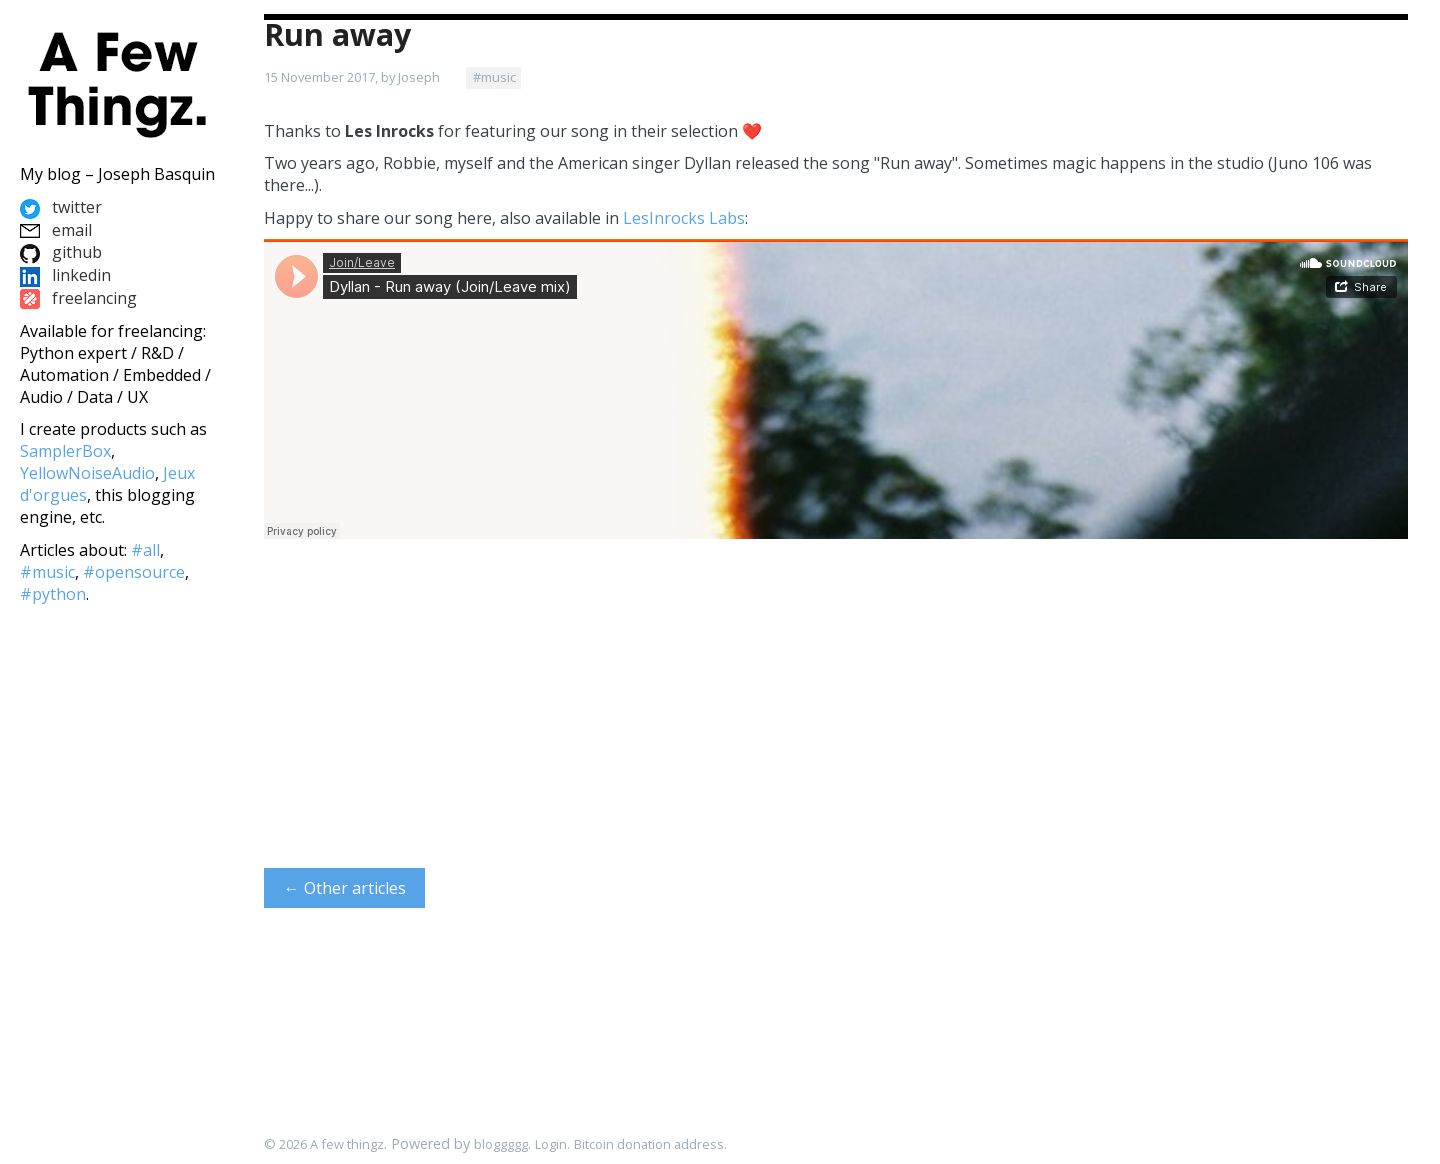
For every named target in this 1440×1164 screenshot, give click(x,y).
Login (551, 1144)
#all (145, 550)
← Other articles (345, 888)
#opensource (134, 572)
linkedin (65, 275)
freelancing (78, 298)
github (61, 252)
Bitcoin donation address (649, 1144)
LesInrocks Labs (684, 218)
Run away (337, 34)
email (56, 230)
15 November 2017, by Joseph (352, 77)
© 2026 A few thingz (324, 1144)
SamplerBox (65, 451)
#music (494, 77)
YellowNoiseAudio (87, 473)
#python (53, 594)
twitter (61, 207)
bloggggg (501, 1144)
